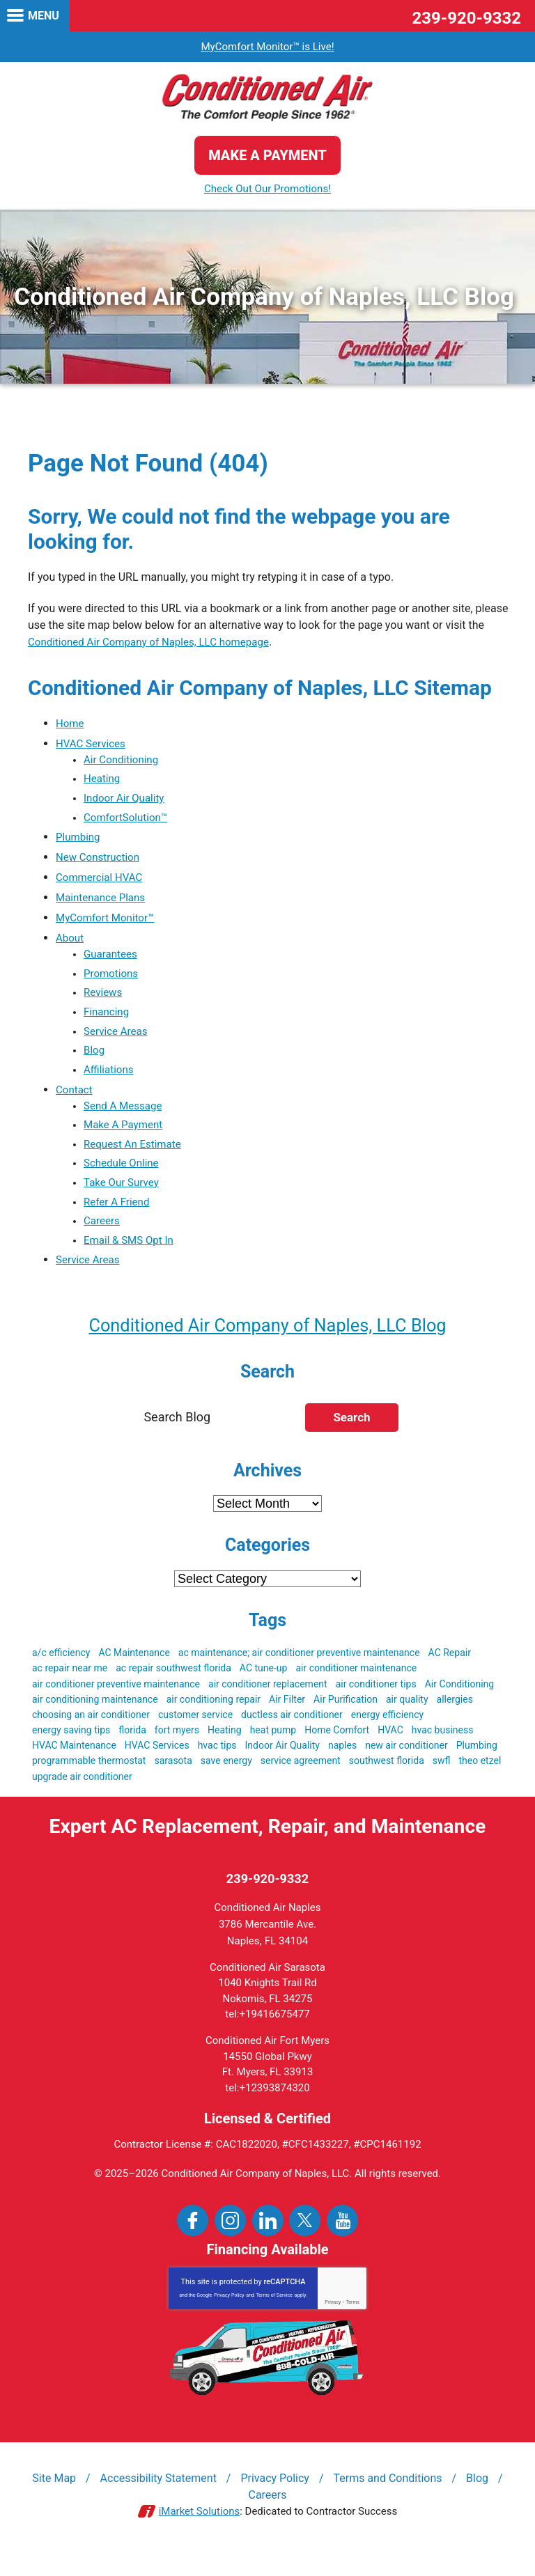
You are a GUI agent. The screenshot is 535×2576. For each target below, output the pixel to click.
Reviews (104, 999)
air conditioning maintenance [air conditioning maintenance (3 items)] (95, 1718)
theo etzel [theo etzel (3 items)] (479, 1780)
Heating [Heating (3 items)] (225, 1750)
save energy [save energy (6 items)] (226, 1780)
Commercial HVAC (102, 882)
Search (351, 1437)
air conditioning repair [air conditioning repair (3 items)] (213, 1718)
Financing (108, 1020)
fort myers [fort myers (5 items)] (177, 1750)
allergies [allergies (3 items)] (455, 1718)
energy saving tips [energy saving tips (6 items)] (71, 1750)
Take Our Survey (123, 1198)
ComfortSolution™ (128, 821)
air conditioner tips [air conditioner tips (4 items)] (376, 1703)
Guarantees (112, 959)
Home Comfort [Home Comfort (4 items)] (336, 1750)
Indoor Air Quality (126, 801)
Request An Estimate (135, 1157)
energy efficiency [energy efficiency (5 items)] (387, 1734)
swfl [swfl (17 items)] (442, 1780)
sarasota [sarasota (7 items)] (173, 1780)
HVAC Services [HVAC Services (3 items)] (157, 1765)
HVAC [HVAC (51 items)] (390, 1750)
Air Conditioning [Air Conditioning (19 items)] (460, 1703)
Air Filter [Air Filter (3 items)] (287, 1718)
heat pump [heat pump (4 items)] (273, 1750)
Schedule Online (123, 1178)
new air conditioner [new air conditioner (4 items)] (406, 1765)
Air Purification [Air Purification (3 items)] (345, 1718)
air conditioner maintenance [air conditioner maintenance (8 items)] (356, 1688)
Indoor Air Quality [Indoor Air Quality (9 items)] (282, 1765)
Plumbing (79, 841)
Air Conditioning (123, 760)
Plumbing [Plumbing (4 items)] (476, 1765)
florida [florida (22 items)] (132, 1750)
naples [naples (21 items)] (342, 1765)
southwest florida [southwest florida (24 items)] (386, 1780)
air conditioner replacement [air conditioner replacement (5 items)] (267, 1703)
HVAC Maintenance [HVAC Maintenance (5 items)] (74, 1765)
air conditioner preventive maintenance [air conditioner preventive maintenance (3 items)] (116, 1703)
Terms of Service (274, 2315)
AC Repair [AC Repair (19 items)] (449, 1672)
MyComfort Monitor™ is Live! (267, 46)
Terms (352, 2322)
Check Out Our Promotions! (267, 189)
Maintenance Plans (103, 902)
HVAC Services (93, 744)
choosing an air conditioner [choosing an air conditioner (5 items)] (91, 1734)
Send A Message (125, 1117)
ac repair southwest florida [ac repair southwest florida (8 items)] (173, 1688)
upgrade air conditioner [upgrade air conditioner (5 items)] (82, 1796)
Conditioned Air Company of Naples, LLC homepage (156, 642)
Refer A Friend (118, 1218)
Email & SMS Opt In (131, 1258)
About (71, 942)
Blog (95, 1060)
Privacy (333, 2322)
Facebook (192, 2241)
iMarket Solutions (199, 2533)
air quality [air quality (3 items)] (407, 1718)
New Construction (100, 861)
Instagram (230, 2241)
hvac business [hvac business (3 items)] (443, 1750)
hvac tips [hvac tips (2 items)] (217, 1765)
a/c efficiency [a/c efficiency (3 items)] (61, 1672)
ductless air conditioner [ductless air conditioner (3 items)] (292, 1734)
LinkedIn (268, 2241)
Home (71, 724)
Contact (75, 1100)
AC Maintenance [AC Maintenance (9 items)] (133, 1672)
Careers (103, 1238)
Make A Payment (125, 1137)
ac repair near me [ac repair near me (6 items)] (69, 1688)
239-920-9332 (466, 18)
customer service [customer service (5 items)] (195, 1734)
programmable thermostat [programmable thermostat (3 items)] (89, 1780)
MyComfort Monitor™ (108, 922)
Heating (103, 781)
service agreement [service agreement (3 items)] (301, 1780)
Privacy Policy (229, 2315)
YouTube (342, 2241)
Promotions (112, 979)
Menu (43, 15)
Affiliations (110, 1080)
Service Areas (117, 1040)
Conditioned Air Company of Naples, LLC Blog (267, 1344)
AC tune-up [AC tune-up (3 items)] (264, 1688)
